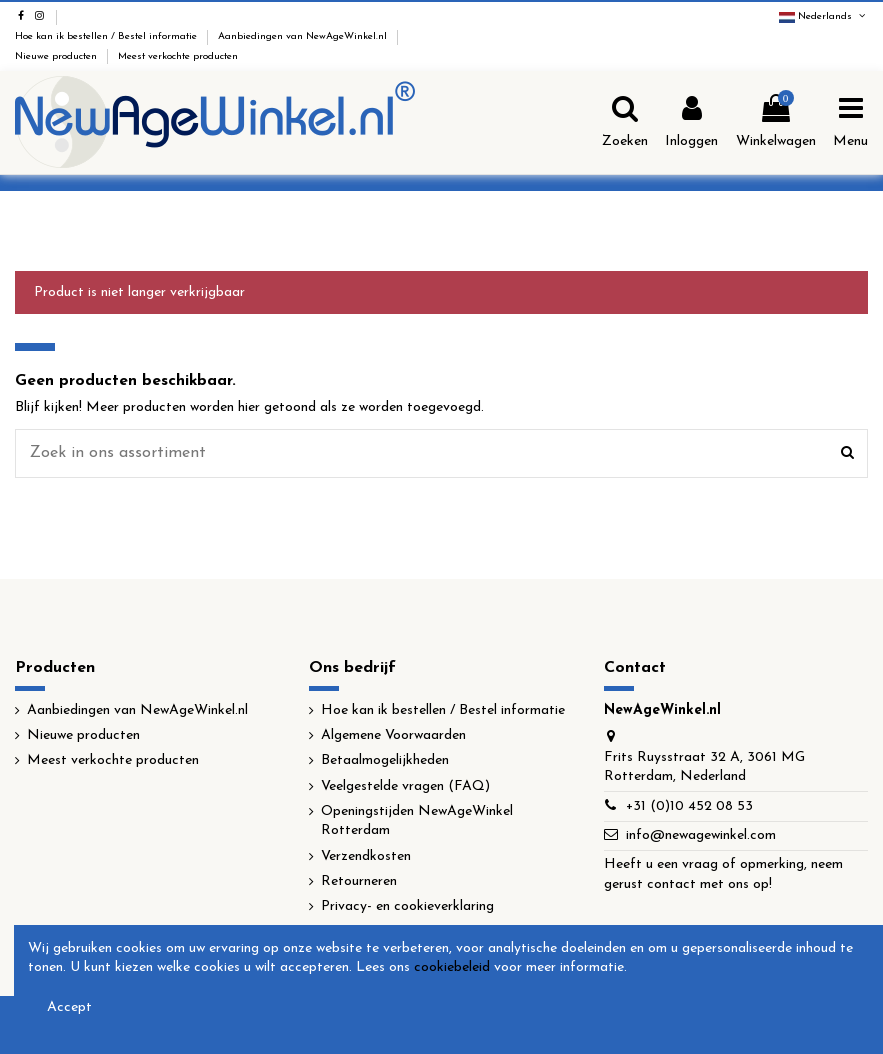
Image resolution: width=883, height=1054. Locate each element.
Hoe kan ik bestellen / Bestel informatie (107, 36)
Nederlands (823, 16)
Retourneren (359, 881)
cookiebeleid (452, 967)
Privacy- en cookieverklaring (407, 906)
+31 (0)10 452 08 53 (689, 806)
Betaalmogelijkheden (385, 760)
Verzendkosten (366, 856)
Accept (69, 1007)
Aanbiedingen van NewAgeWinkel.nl (304, 36)
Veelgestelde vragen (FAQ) (405, 786)
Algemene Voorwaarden (393, 735)
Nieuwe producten (57, 56)
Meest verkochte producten (178, 56)
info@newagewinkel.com (701, 835)
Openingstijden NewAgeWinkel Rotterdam (417, 821)
